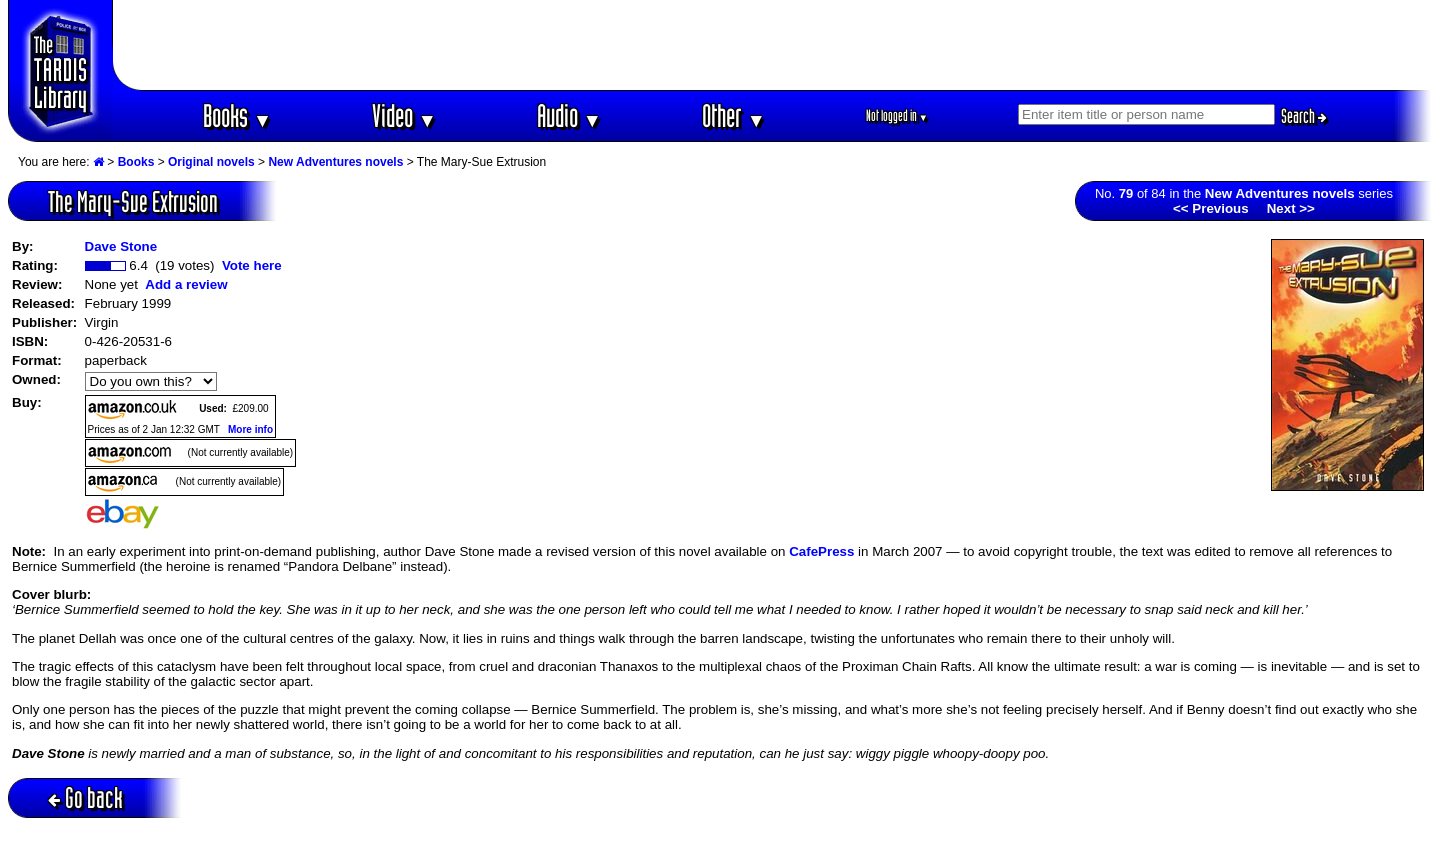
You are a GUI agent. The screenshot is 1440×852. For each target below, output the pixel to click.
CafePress (821, 551)
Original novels (211, 162)
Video (404, 115)
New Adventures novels (335, 162)
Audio (569, 115)
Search (1304, 116)
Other (734, 115)
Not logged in (897, 115)
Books (237, 115)
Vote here (252, 265)
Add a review (186, 284)
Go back (85, 797)
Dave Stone (121, 246)
